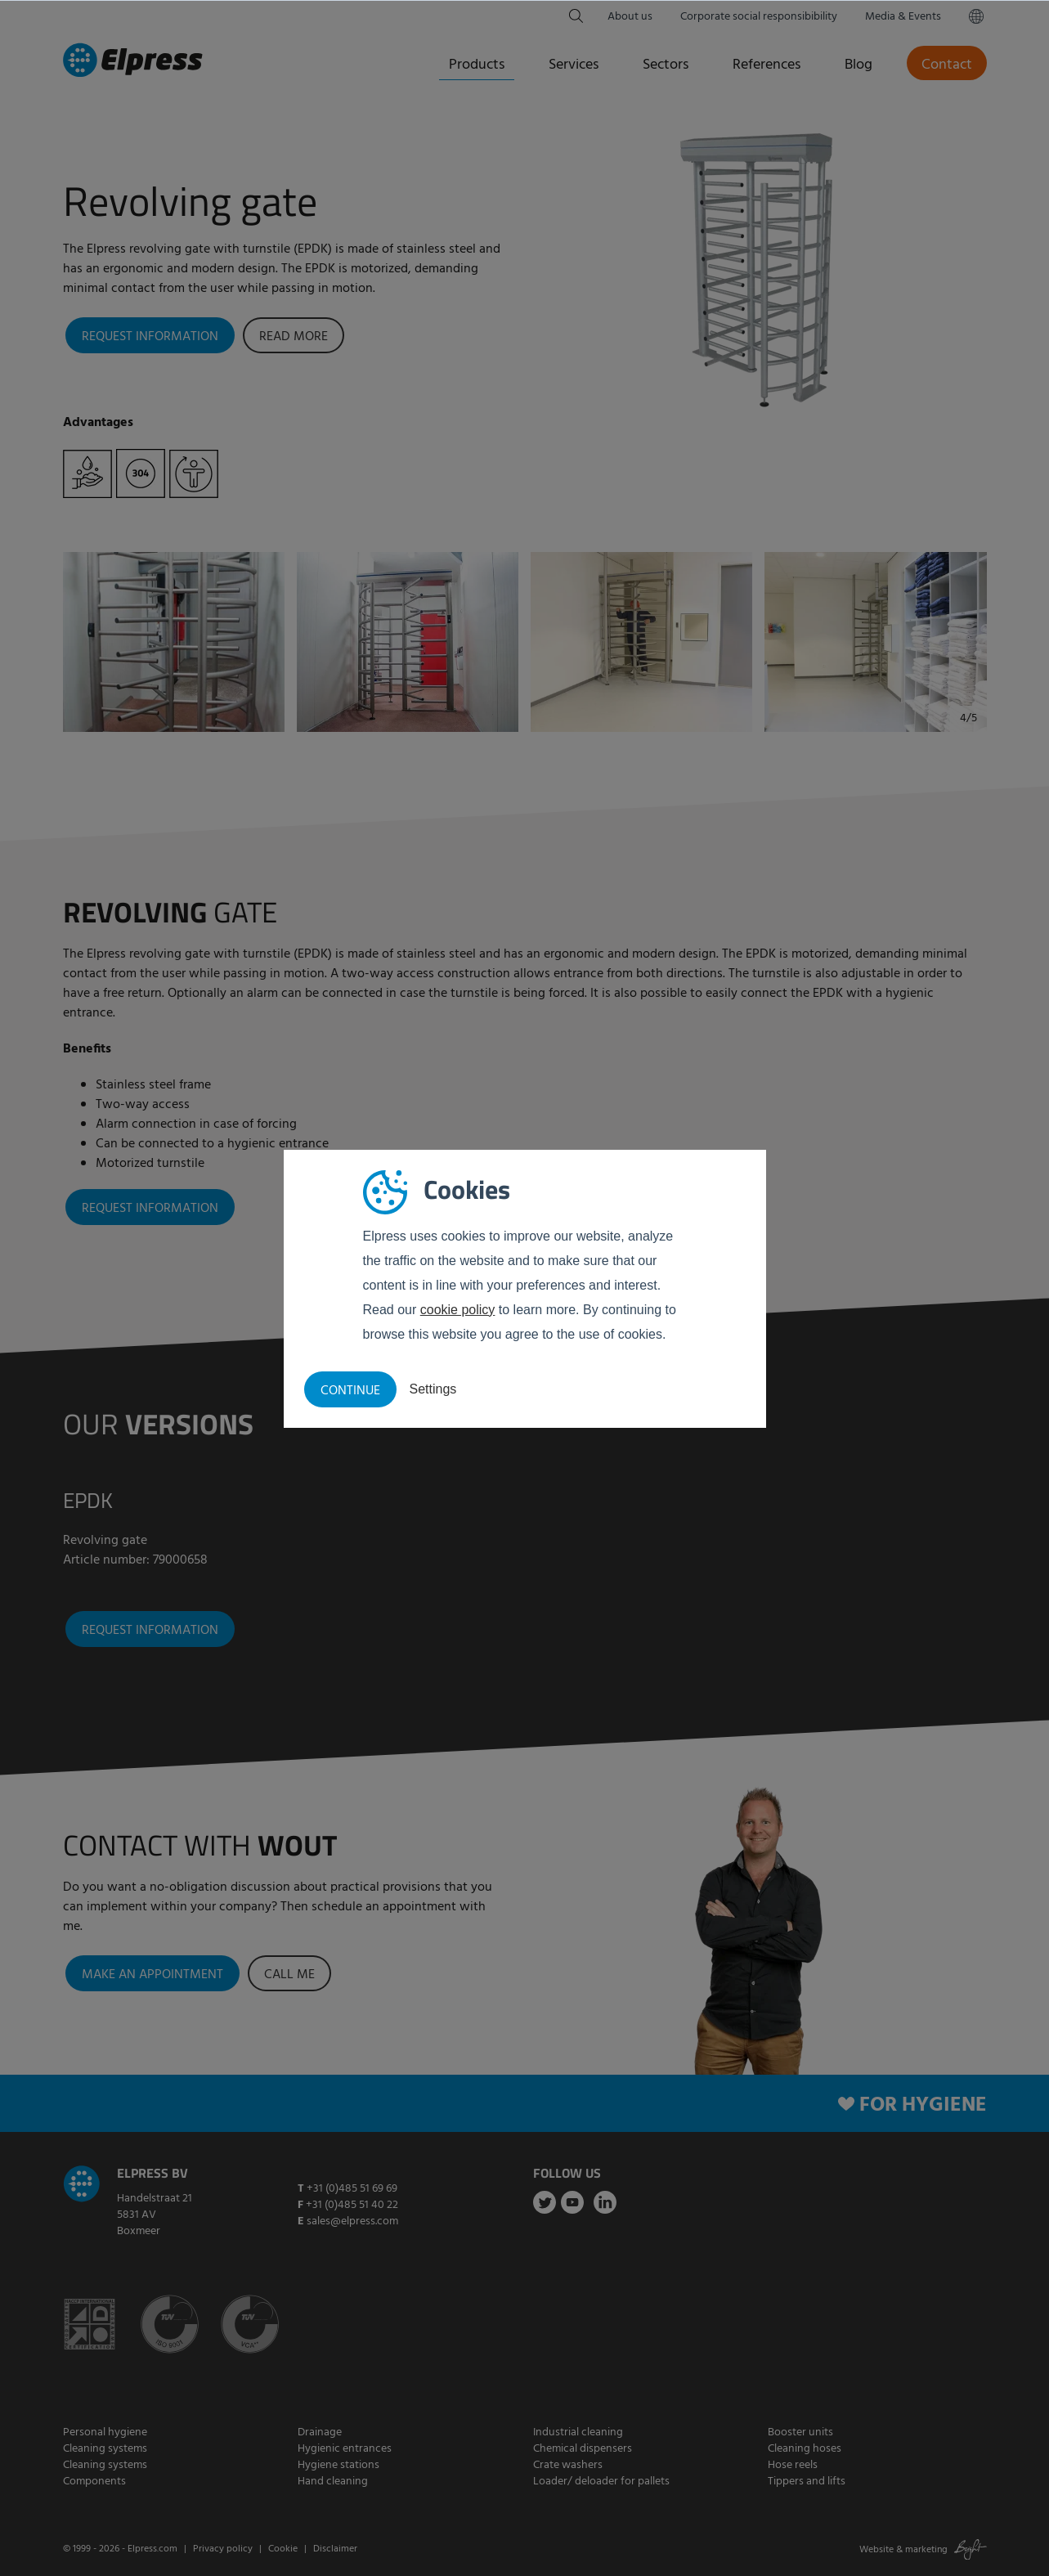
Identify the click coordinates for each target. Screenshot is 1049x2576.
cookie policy (457, 1310)
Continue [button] (350, 1391)
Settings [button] (433, 1389)
